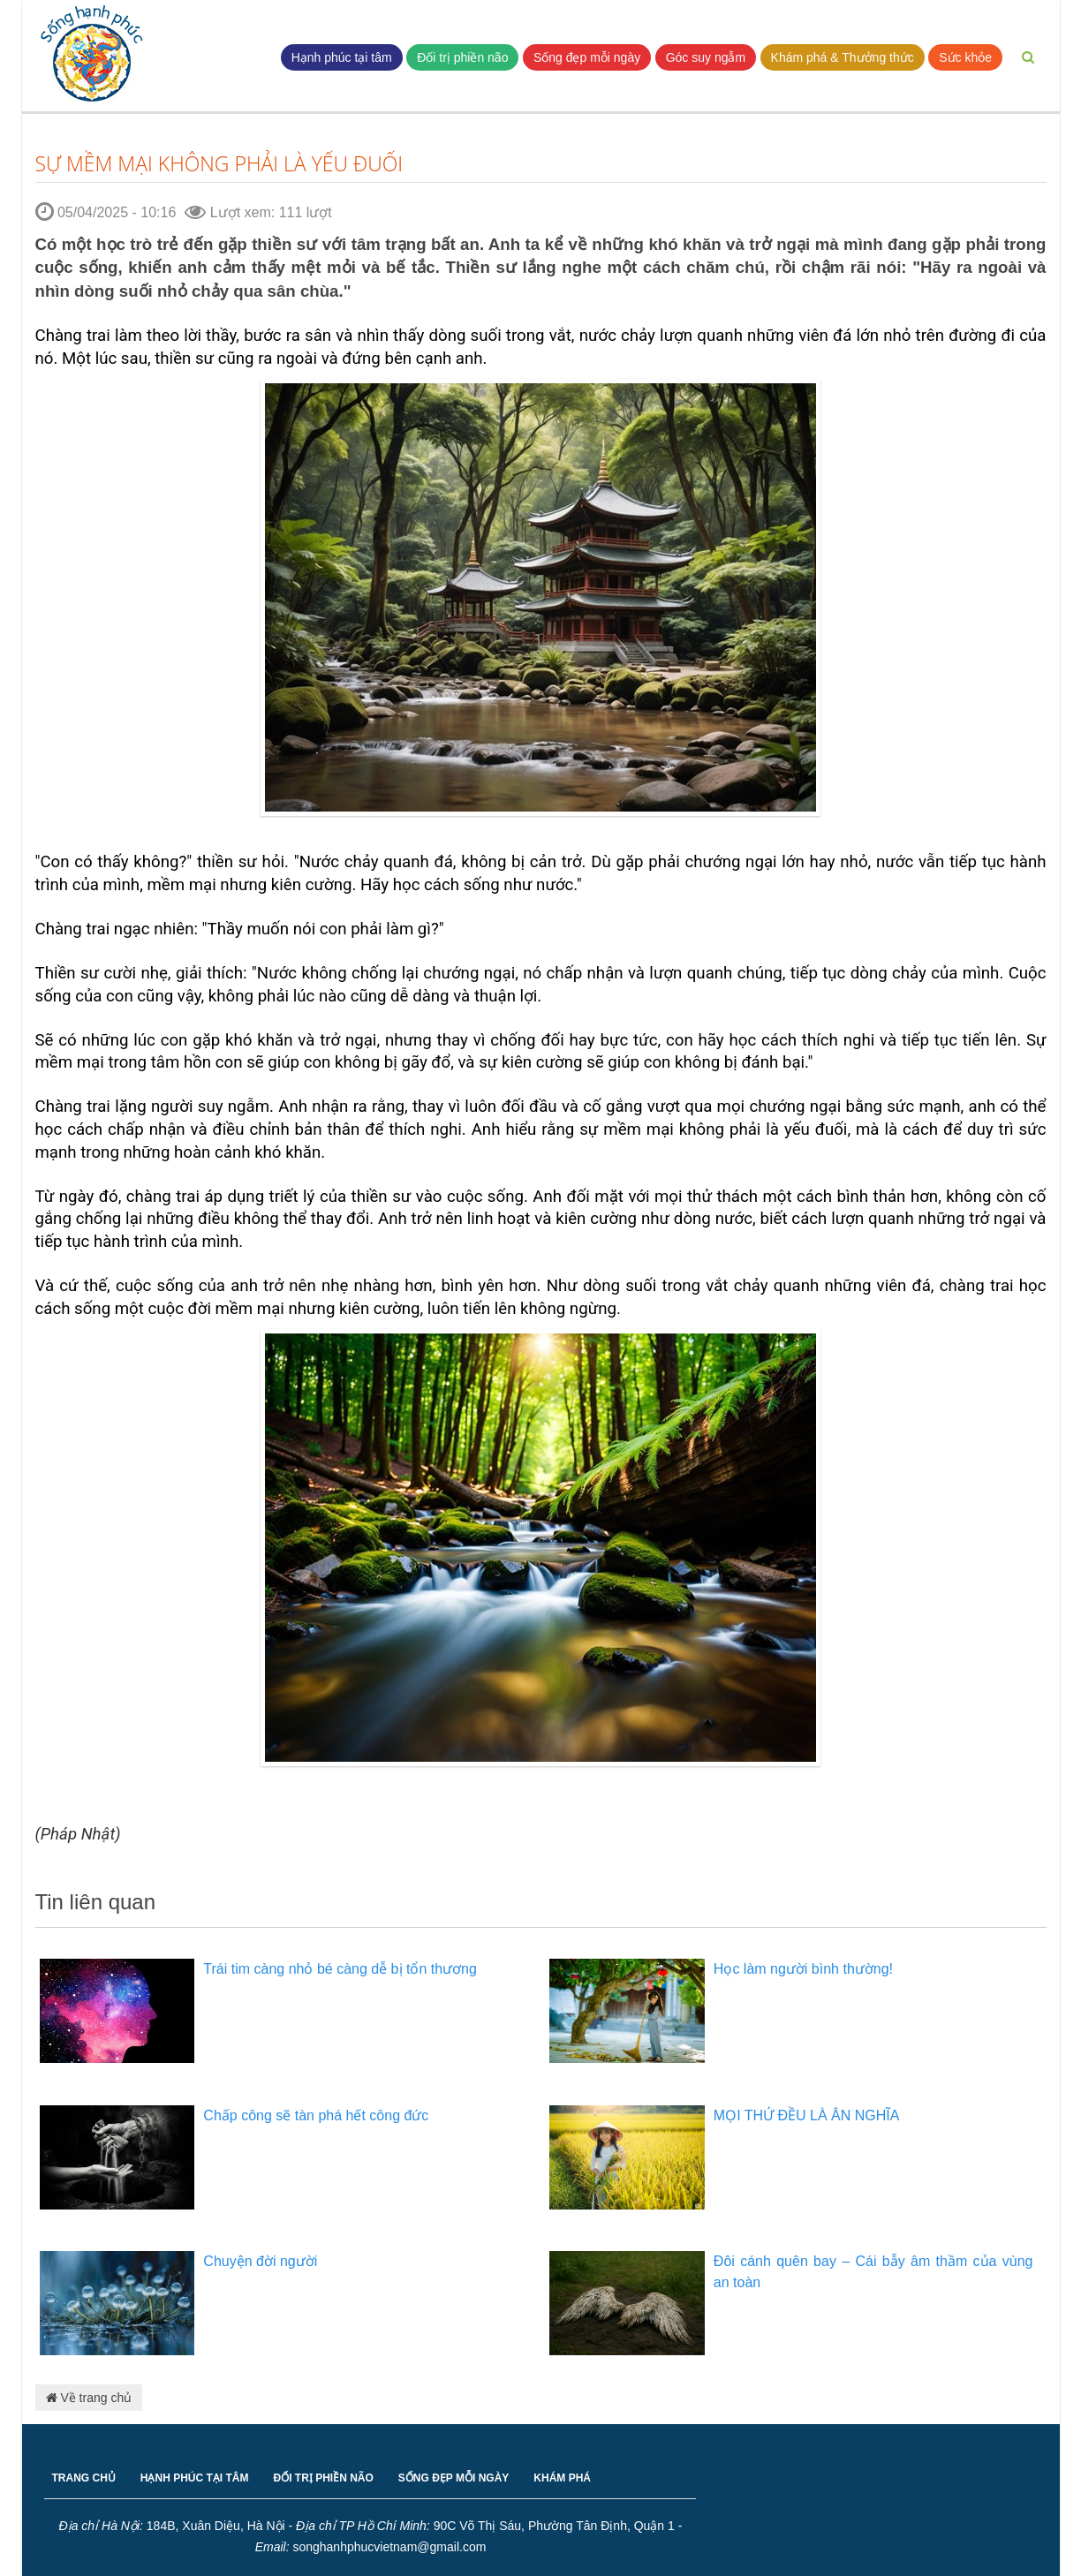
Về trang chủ (89, 2398)
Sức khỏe (965, 57)
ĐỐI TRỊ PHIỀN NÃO (324, 2478)
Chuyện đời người (260, 2261)
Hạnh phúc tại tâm (341, 57)
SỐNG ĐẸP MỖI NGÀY (453, 2478)
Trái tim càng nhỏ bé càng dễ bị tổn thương (340, 1968)
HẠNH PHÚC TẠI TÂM (194, 2478)
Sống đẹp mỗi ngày (586, 57)
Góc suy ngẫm (705, 57)
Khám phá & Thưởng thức (842, 57)
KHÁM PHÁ (562, 2478)
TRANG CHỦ (84, 2478)
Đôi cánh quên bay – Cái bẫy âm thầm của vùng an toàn (873, 2272)
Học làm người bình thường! (803, 1968)
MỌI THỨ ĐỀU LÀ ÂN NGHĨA (807, 2115)
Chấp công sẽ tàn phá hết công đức (315, 2115)
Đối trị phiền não (462, 57)
